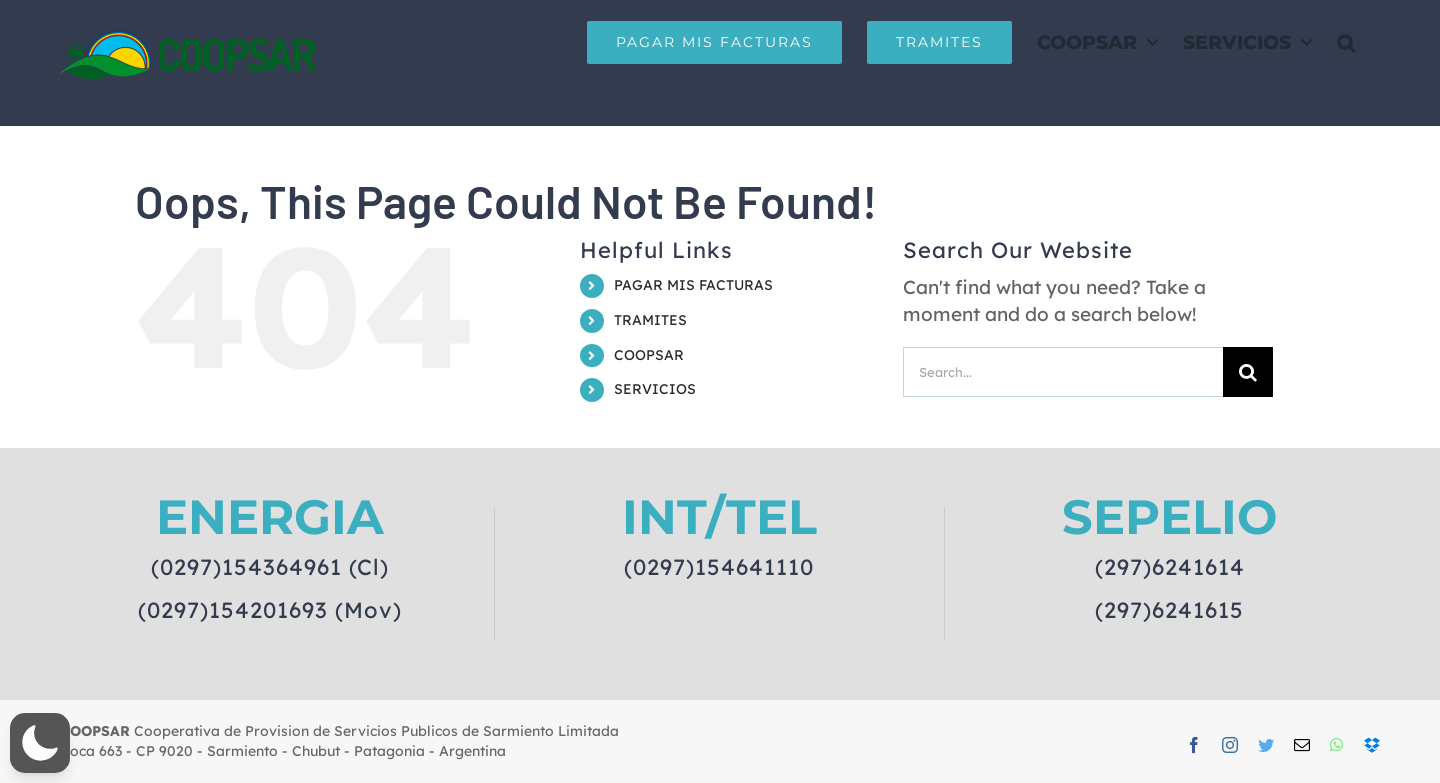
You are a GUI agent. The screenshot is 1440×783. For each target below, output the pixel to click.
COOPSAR (649, 355)
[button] (1346, 42)
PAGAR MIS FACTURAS (693, 285)
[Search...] (1063, 372)
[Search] (1248, 372)
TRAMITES (650, 320)
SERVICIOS (655, 389)
